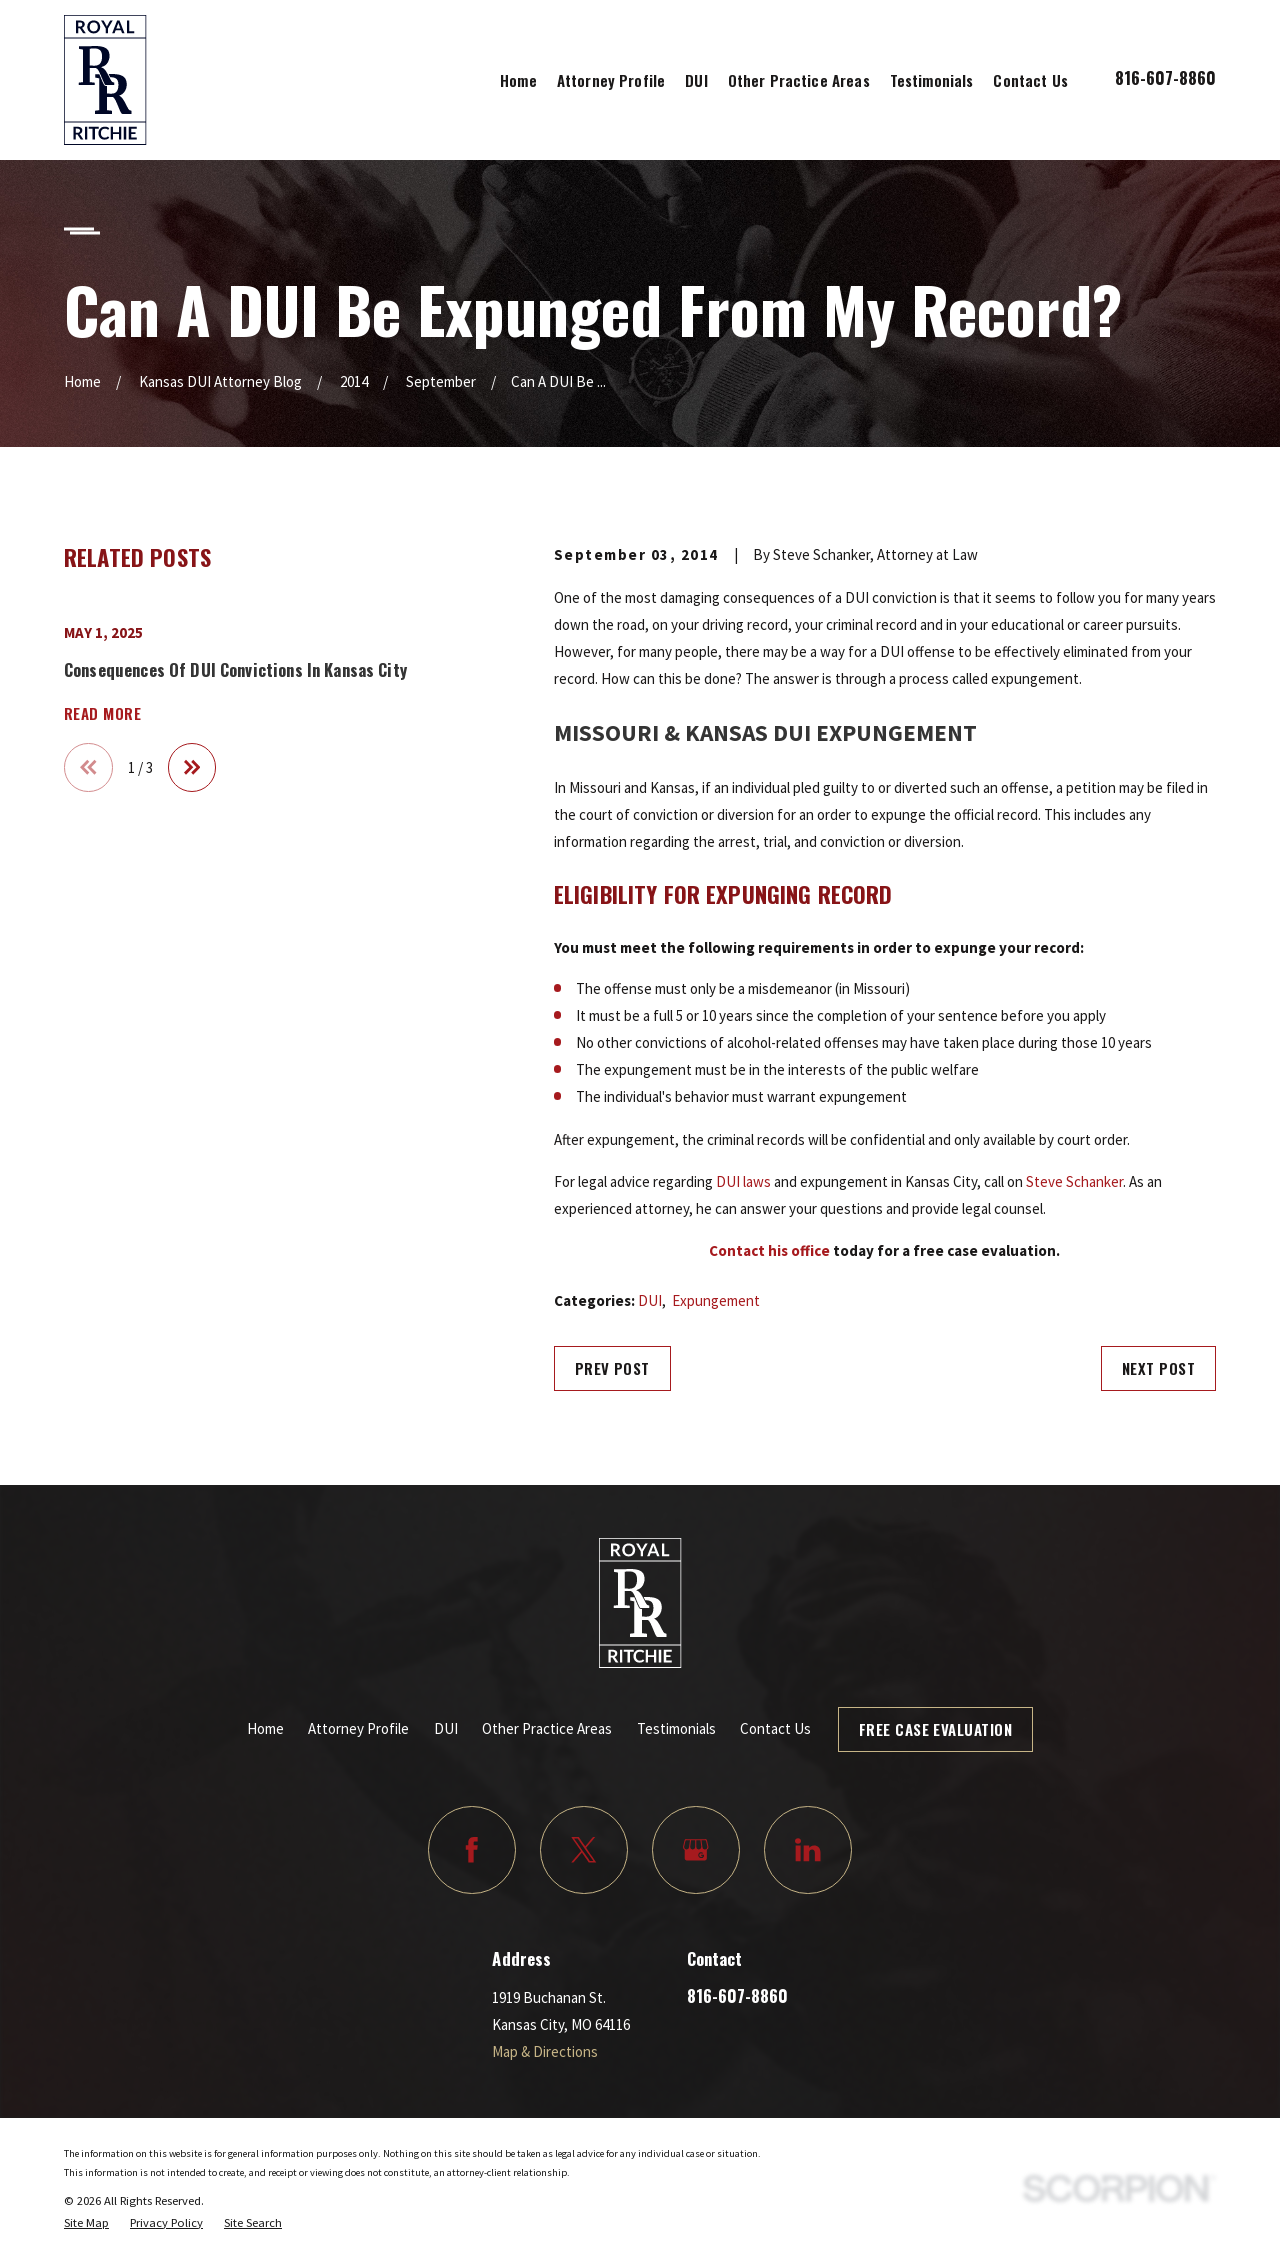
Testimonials (676, 1728)
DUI (650, 1300)
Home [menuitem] (518, 80)
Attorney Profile (358, 1728)
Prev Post (612, 1368)
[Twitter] (584, 1850)
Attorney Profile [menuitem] (611, 80)
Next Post (1158, 1368)
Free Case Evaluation (935, 1729)
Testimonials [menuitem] (932, 80)
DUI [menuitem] (696, 80)
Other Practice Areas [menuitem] (799, 80)
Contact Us (775, 1728)
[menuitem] (86, 2223)
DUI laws (743, 1181)
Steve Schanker (1074, 1181)
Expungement (716, 1300)
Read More (102, 713)
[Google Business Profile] (696, 1850)
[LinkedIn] (808, 1850)
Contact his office (769, 1250)
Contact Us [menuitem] (1030, 80)
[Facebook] (472, 1850)
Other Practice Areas (547, 1728)
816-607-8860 (1165, 77)
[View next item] (192, 767)
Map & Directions (545, 2051)
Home (265, 1728)
